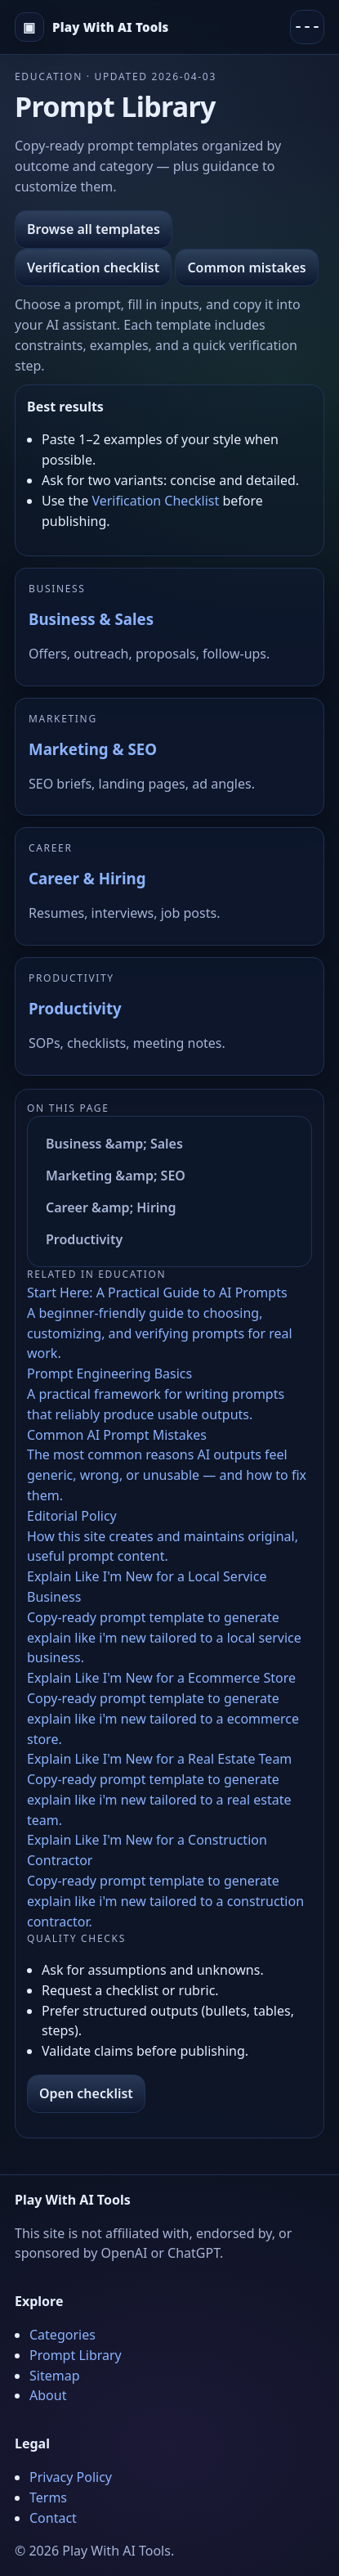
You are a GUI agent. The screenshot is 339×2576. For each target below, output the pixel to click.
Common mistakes (246, 267)
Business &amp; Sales (114, 1144)
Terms (48, 2497)
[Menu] (307, 27)
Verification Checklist (155, 501)
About (47, 2395)
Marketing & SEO (93, 749)
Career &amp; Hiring (111, 1207)
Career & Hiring (87, 878)
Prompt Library (75, 2355)
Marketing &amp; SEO (115, 1176)
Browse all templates (93, 229)
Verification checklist (93, 267)
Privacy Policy (70, 2477)
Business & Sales (91, 619)
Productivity (75, 1008)
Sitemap (54, 2376)
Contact (53, 2518)
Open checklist (86, 2093)
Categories (62, 2335)
